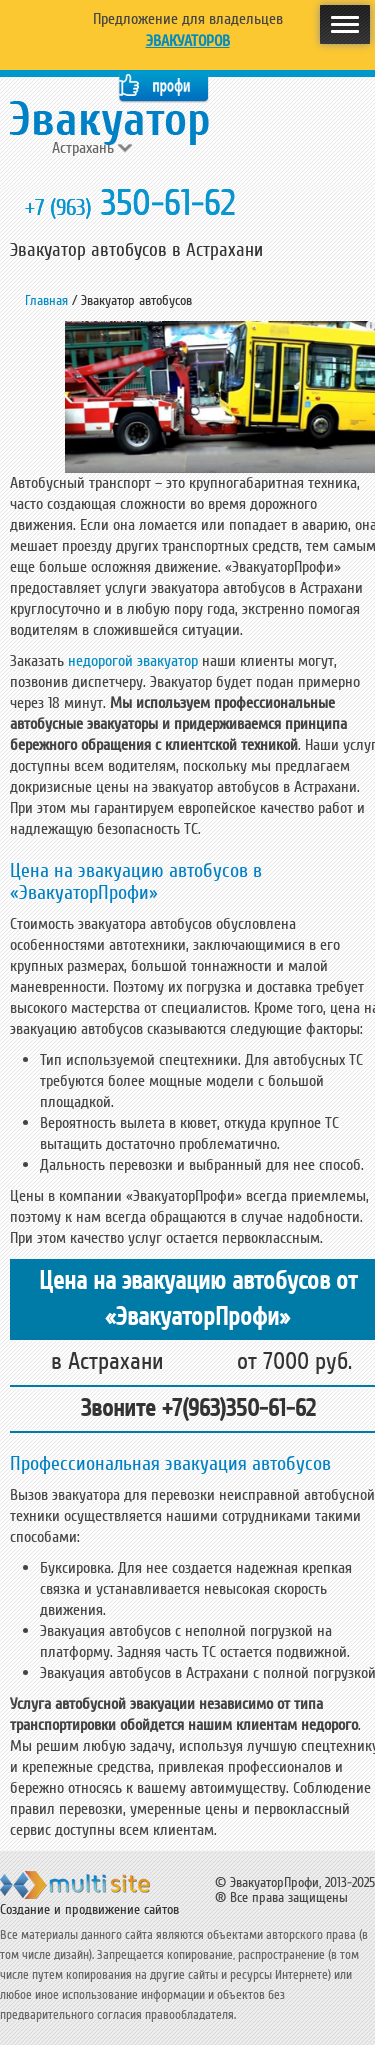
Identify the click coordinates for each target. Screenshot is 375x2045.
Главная (46, 300)
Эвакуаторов (188, 41)
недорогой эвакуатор (133, 661)
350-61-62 (130, 203)
